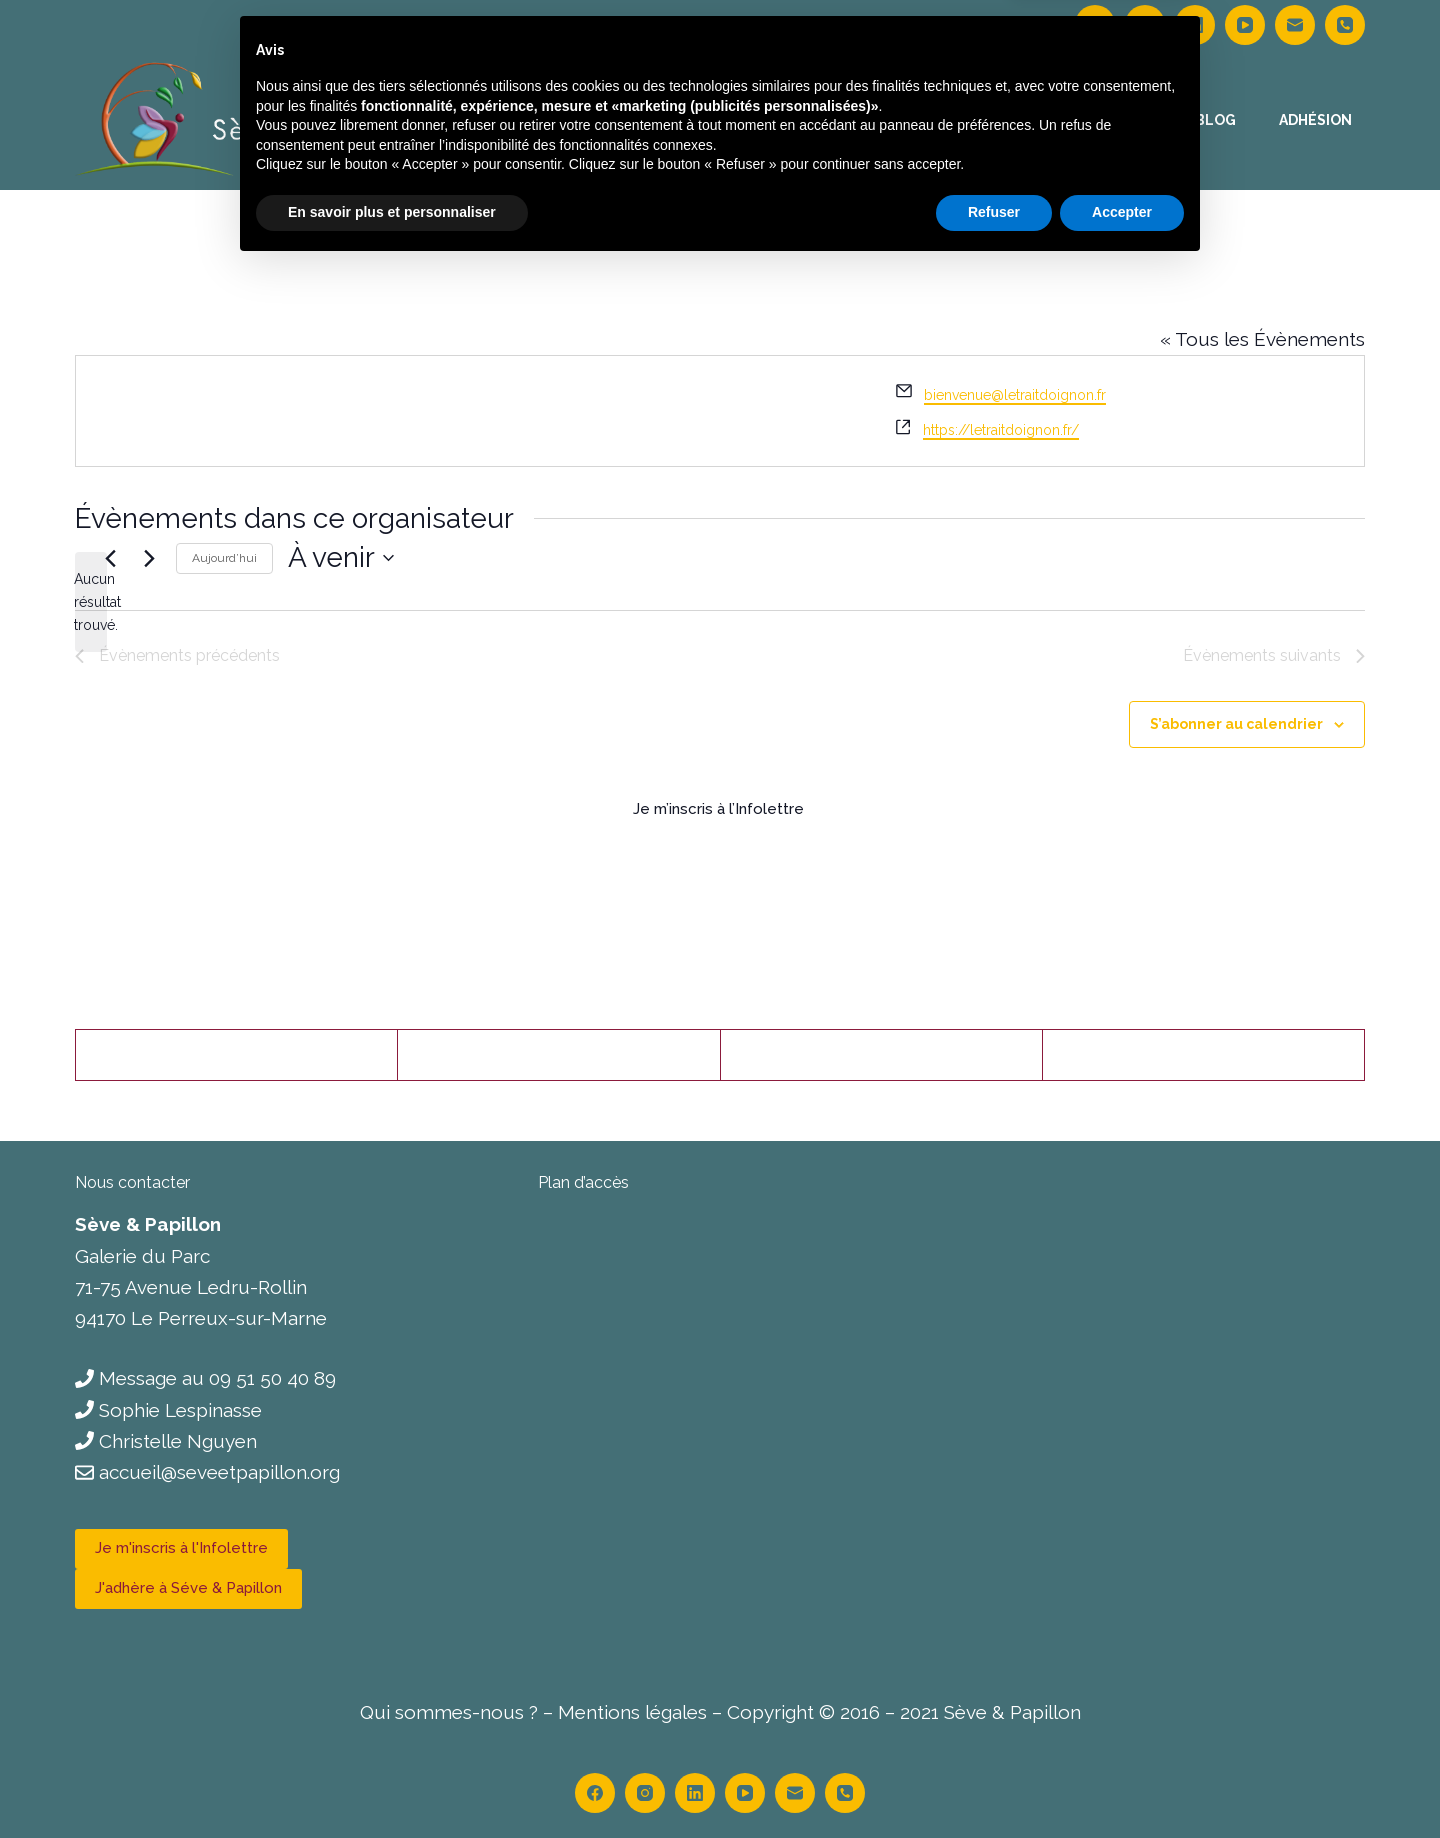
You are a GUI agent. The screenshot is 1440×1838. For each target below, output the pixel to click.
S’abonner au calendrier (1236, 724)
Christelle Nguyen (178, 1441)
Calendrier (867, 120)
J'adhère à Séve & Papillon (188, 1588)
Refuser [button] (994, 1783)
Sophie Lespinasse (180, 1410)
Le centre (997, 120)
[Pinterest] (882, 1055)
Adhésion (1315, 120)
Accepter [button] (1122, 1783)
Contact (1116, 120)
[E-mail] (1295, 25)
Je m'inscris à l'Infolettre (181, 1548)
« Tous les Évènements (1262, 339)
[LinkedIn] (1195, 25)
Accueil (625, 120)
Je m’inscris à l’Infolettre (720, 809)
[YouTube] (1245, 25)
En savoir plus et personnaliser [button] (392, 1783)
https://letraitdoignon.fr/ (1001, 430)
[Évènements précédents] (110, 558)
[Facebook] (1095, 25)
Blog (1215, 120)
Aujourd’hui (224, 558)
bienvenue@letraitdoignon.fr (1015, 395)
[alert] (91, 602)
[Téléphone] (1345, 25)
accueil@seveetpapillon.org (219, 1472)
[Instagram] (1145, 25)
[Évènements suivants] (149, 558)
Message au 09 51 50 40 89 (217, 1378)
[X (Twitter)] (559, 1055)
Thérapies (739, 120)
